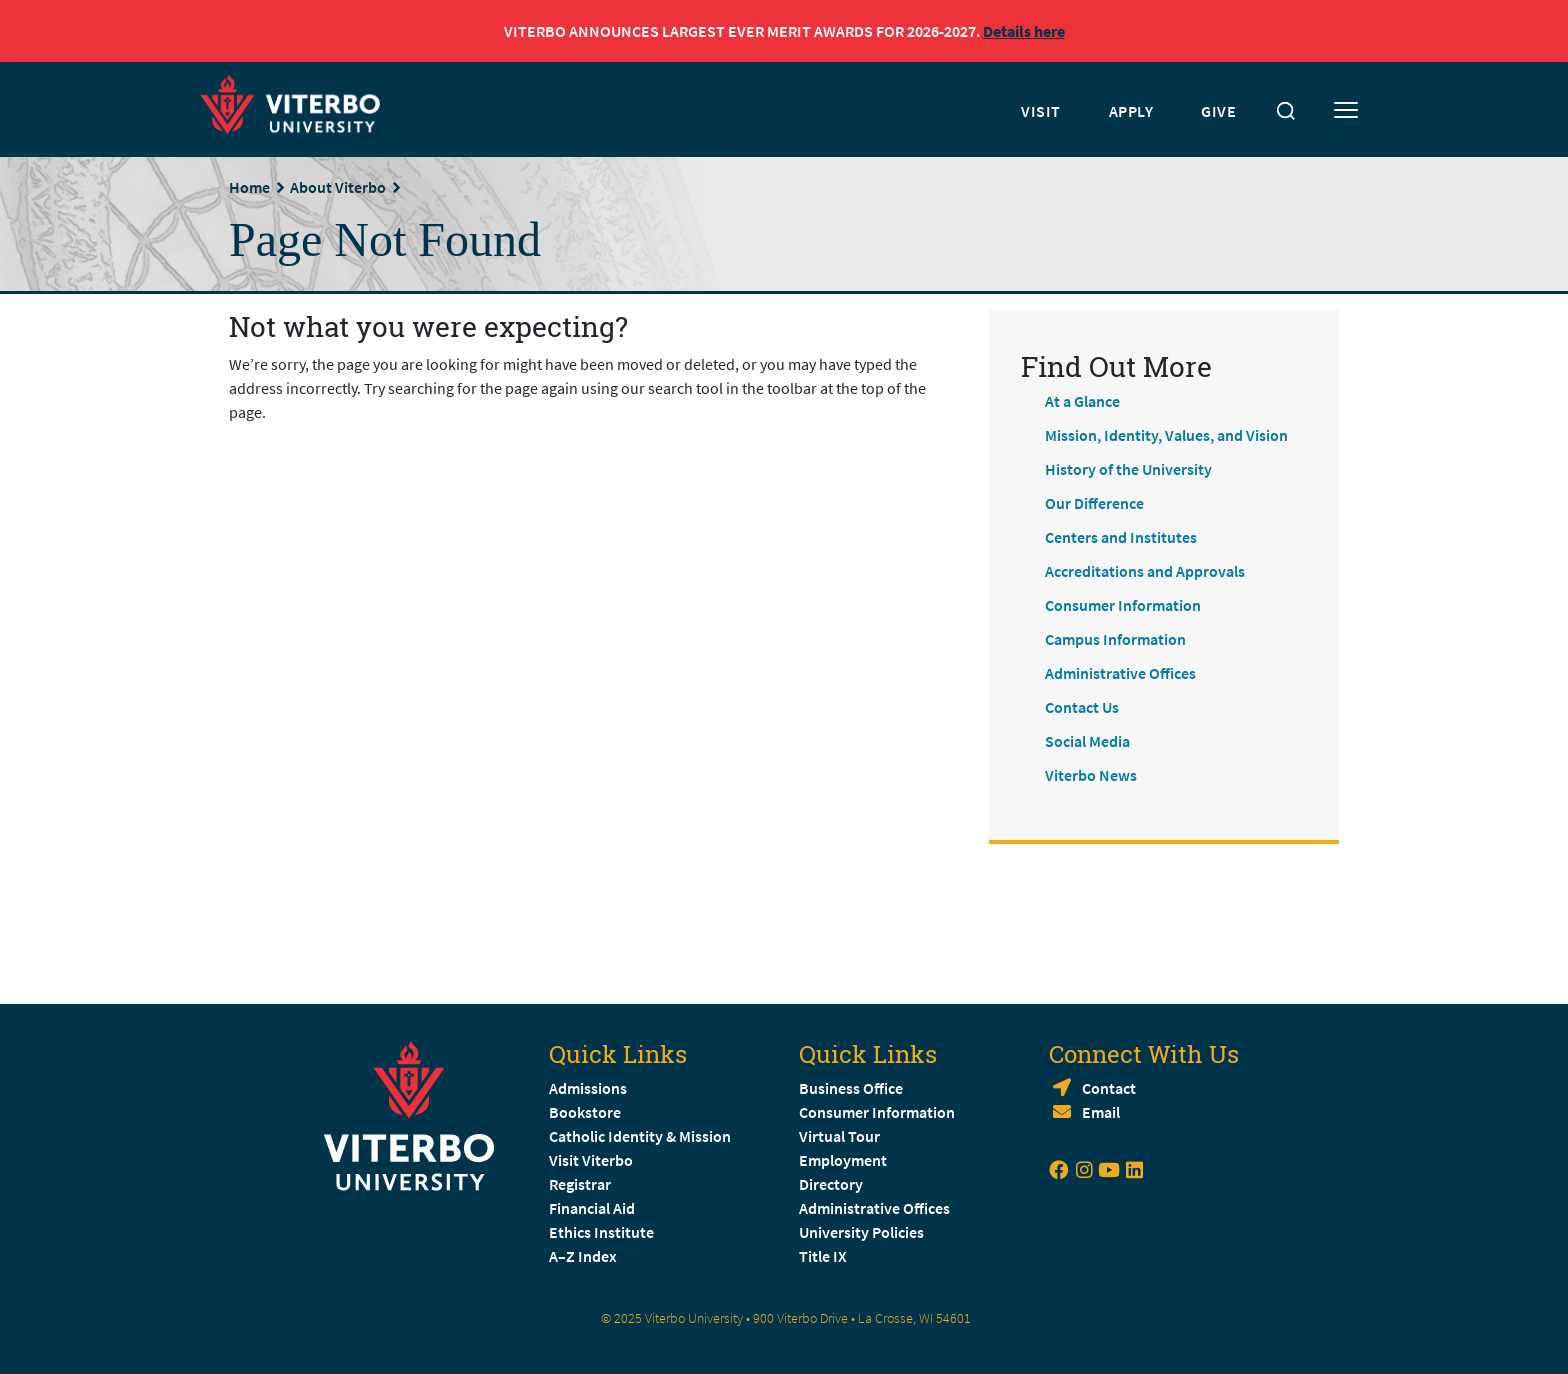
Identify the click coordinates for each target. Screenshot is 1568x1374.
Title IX (823, 1256)
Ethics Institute (601, 1232)
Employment (843, 1160)
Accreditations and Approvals (1145, 571)
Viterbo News (1091, 775)
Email (1101, 1112)
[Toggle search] (1286, 111)
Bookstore (585, 1112)
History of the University (1128, 469)
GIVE (1218, 111)
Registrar (580, 1184)
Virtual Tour (839, 1136)
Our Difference (1094, 503)
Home (249, 187)
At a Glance (1082, 401)
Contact (1109, 1088)
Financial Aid (592, 1208)
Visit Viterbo (591, 1160)
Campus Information (1115, 639)
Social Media (1087, 741)
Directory (832, 1184)
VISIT (1041, 111)
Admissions (588, 1088)
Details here (1024, 31)
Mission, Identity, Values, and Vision (1166, 435)
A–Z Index (583, 1256)
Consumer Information (1123, 605)
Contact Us (1082, 707)
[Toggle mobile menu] (1346, 111)
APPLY (1131, 111)
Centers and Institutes (1121, 537)
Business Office (851, 1088)
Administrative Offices (1120, 673)
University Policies (861, 1232)
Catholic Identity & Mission (640, 1136)
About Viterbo (338, 187)
